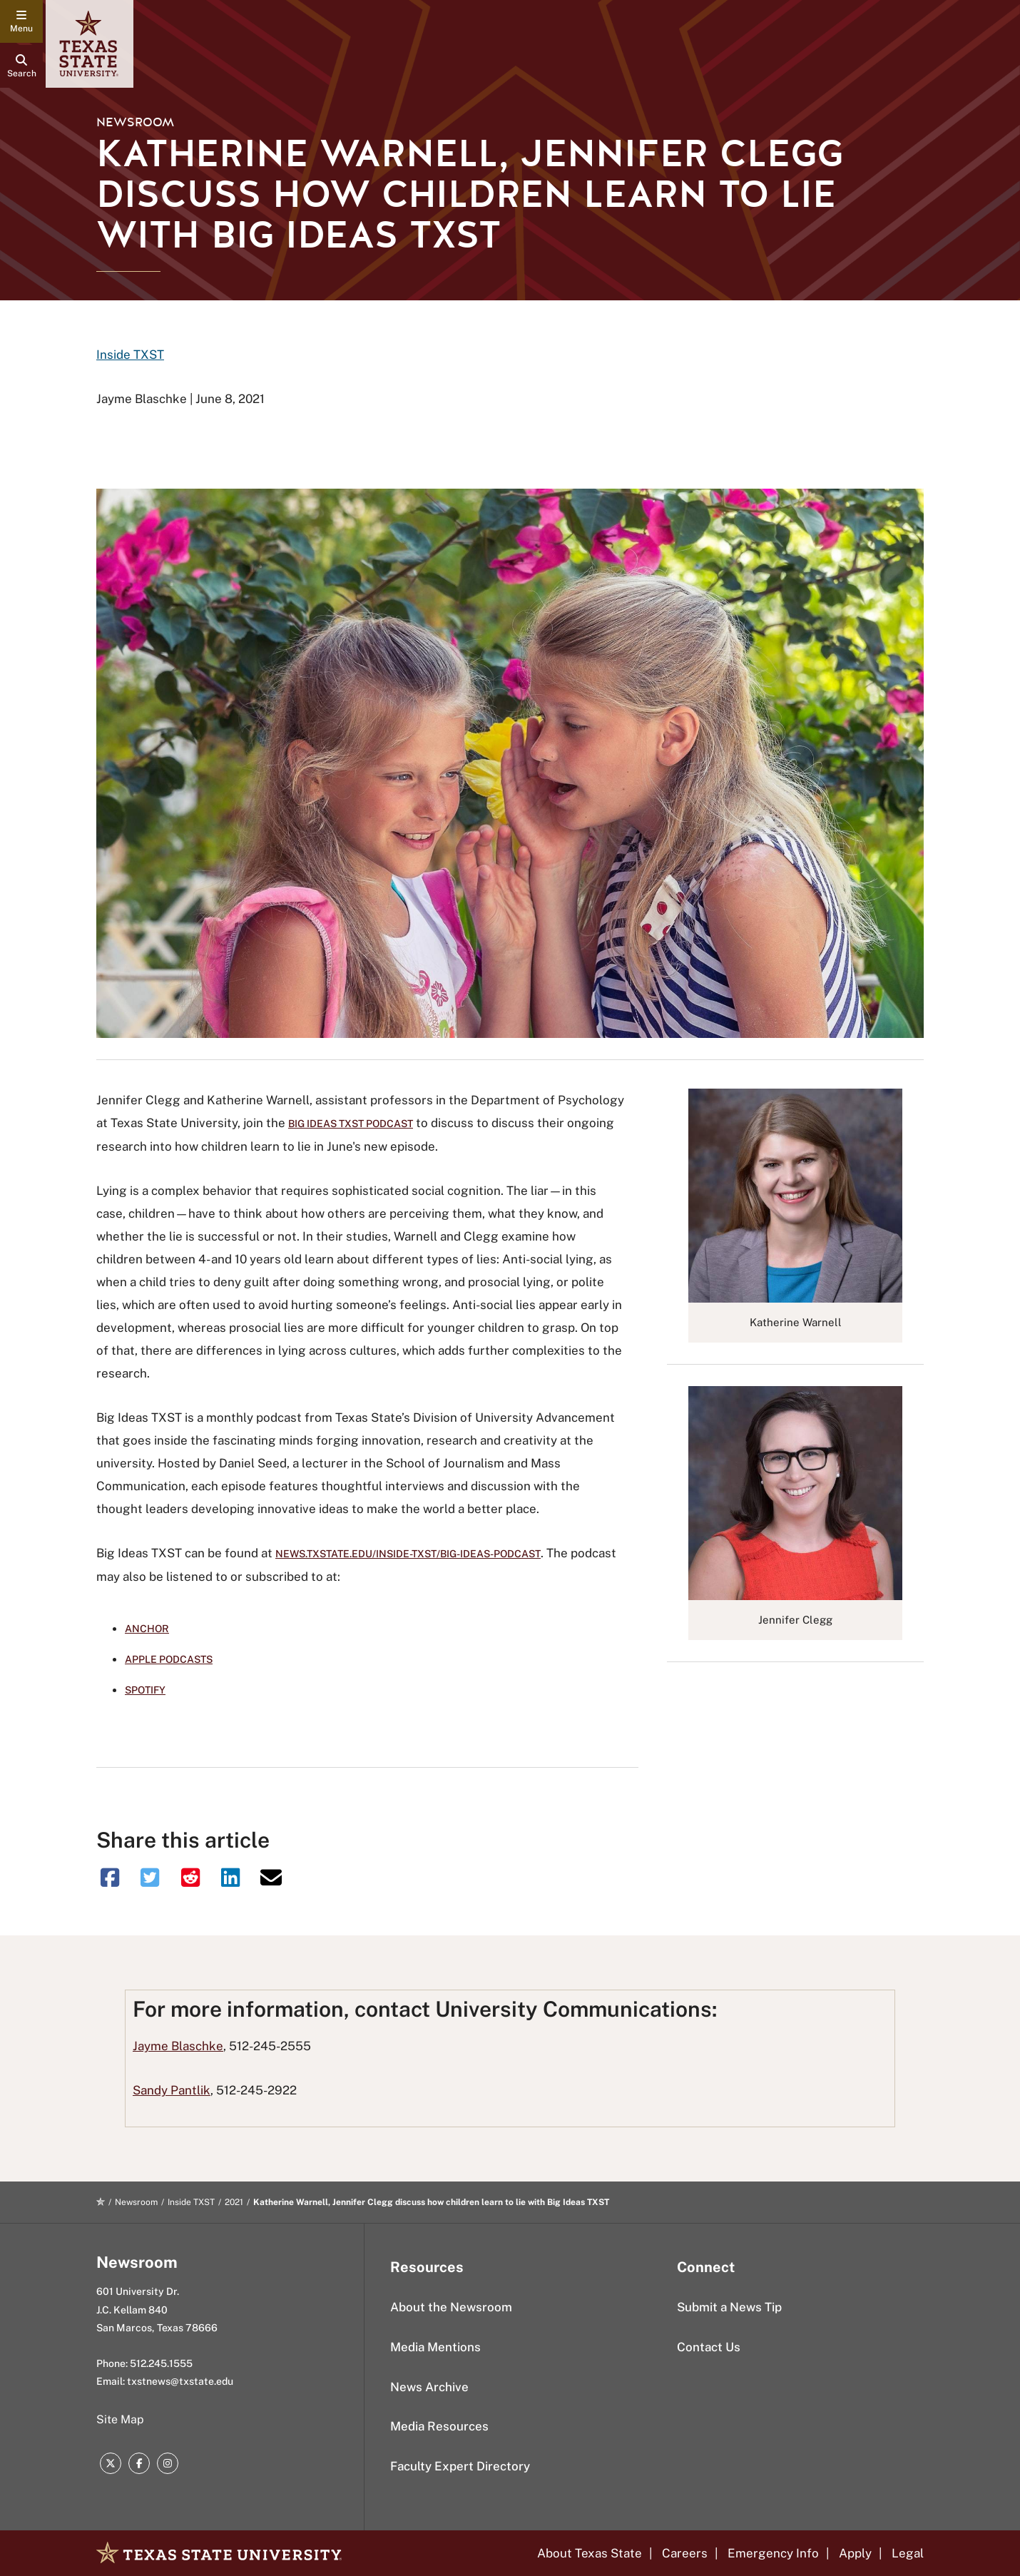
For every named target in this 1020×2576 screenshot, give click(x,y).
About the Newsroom (451, 2307)
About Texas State (589, 2553)
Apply (855, 2553)
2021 (234, 2202)
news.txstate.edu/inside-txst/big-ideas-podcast (408, 1553)
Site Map (120, 2419)
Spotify (145, 1690)
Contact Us (708, 2347)
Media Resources (439, 2426)
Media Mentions (435, 2347)
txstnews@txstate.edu (180, 2381)
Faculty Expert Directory (460, 2466)
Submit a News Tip (729, 2307)
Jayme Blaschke (178, 2046)
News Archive (429, 2387)
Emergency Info (773, 2553)
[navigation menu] (21, 21)
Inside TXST (130, 354)
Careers (685, 2553)
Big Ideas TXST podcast (350, 1123)
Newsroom (135, 122)
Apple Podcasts (169, 1659)
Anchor (147, 1628)
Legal (908, 2553)
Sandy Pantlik (171, 2090)
